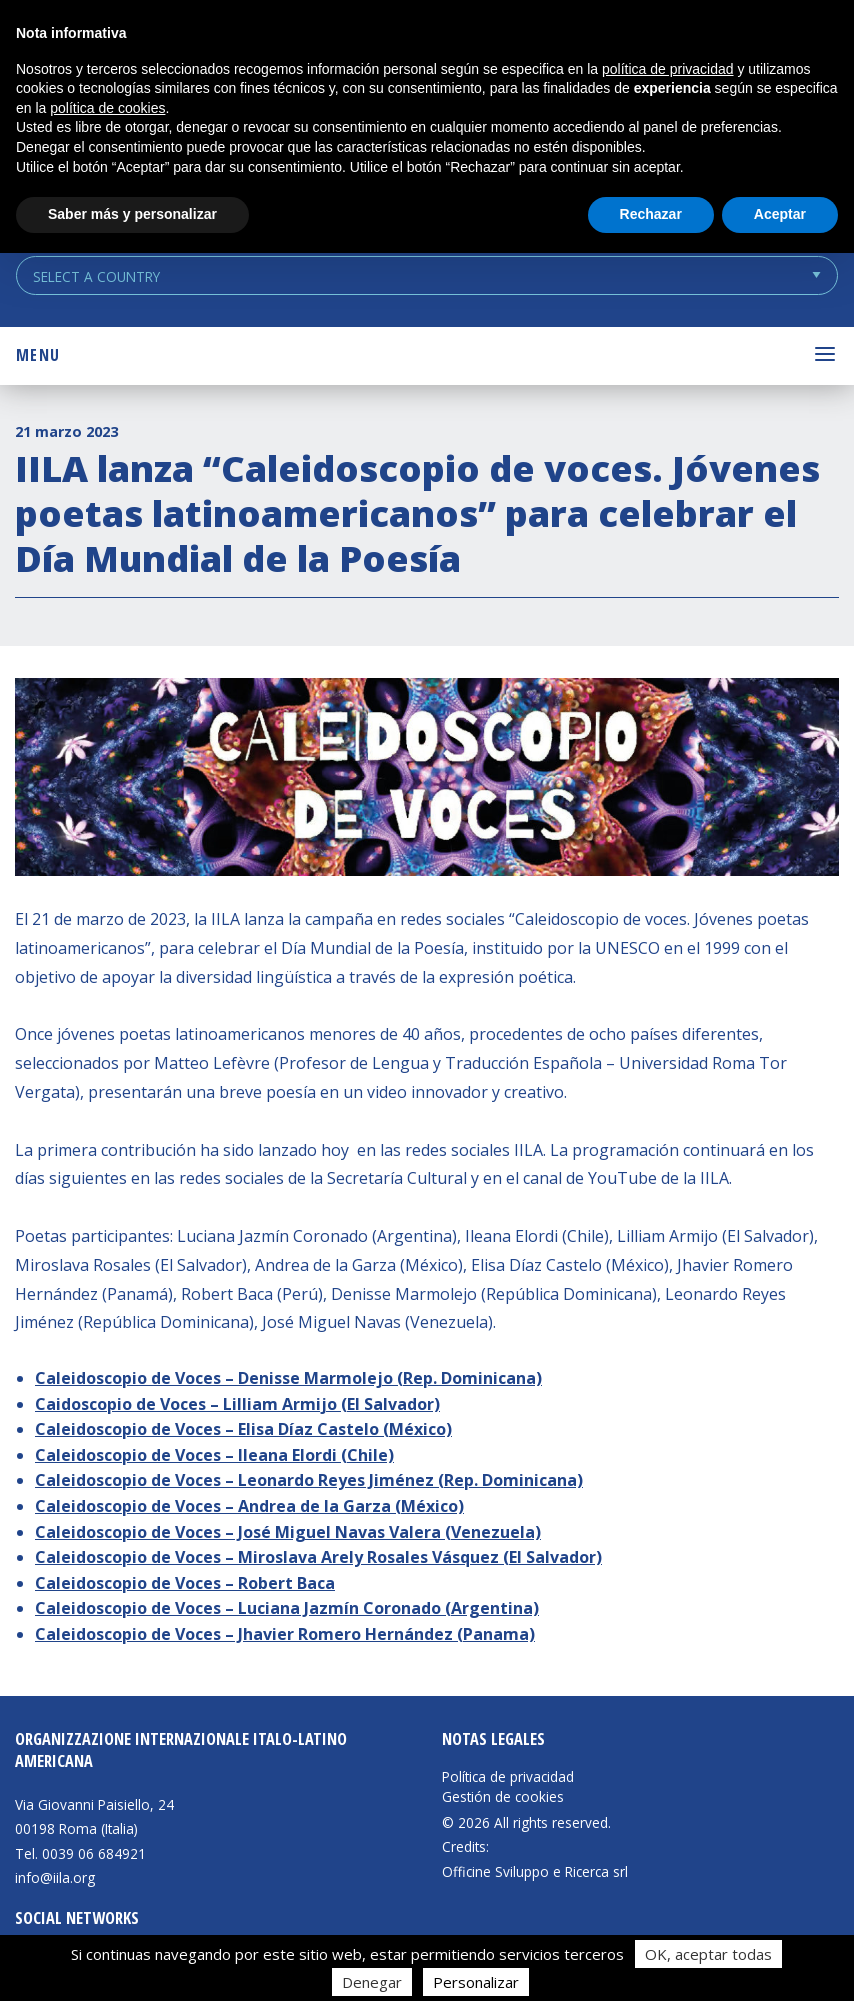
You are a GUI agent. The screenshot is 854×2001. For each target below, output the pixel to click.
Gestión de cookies (503, 1797)
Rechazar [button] (651, 214)
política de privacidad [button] (668, 69)
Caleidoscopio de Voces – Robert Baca (185, 1583)
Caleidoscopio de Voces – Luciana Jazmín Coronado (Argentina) (287, 1608)
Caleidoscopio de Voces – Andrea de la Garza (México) (249, 1506)
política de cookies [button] (107, 108)
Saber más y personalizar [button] (132, 214)
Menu (38, 355)
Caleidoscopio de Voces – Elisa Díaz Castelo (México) (243, 1429)
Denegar (372, 1982)
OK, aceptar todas (708, 1954)
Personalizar (476, 1982)
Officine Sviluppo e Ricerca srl (535, 1871)
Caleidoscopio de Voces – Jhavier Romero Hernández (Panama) (285, 1634)
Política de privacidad (508, 1777)
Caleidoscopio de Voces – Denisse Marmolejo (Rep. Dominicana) (288, 1378)
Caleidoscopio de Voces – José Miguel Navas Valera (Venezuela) (288, 1532)
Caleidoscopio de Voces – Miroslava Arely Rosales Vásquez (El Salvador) (318, 1557)
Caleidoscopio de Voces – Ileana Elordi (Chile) (214, 1455)
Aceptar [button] (780, 214)
